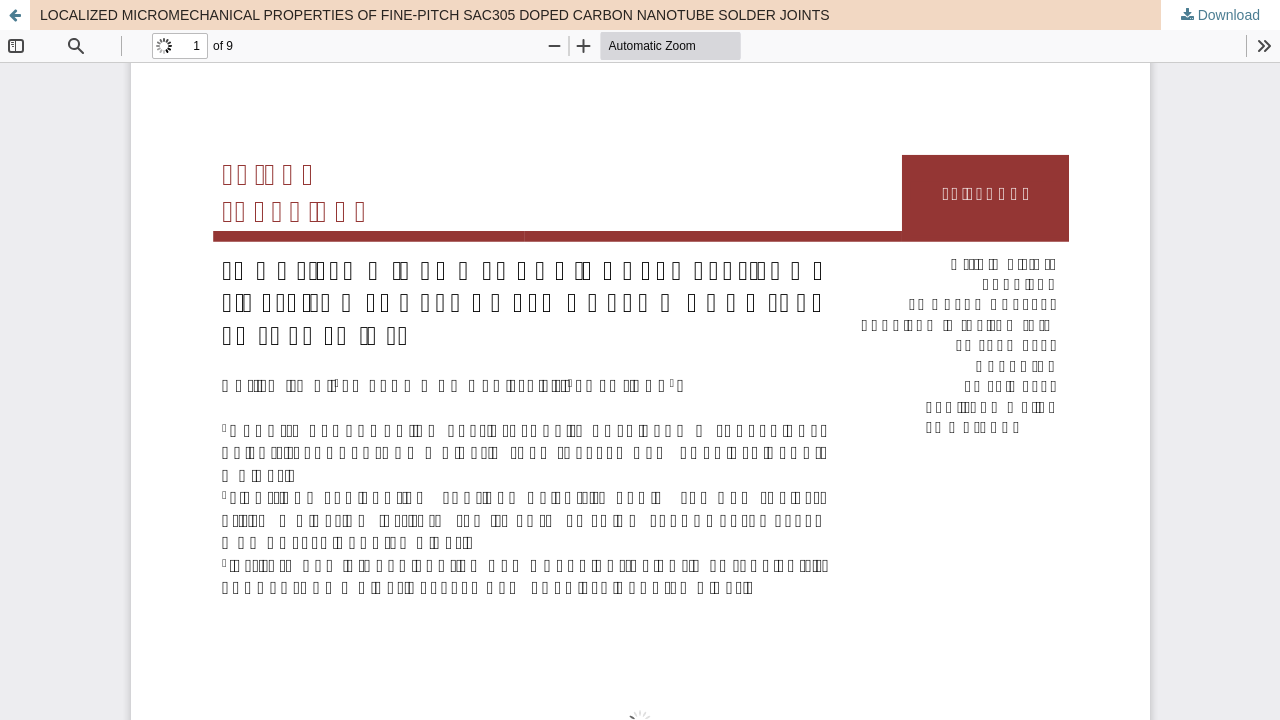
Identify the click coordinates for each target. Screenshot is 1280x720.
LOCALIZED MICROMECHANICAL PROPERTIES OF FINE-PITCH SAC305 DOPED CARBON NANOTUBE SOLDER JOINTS (435, 15)
